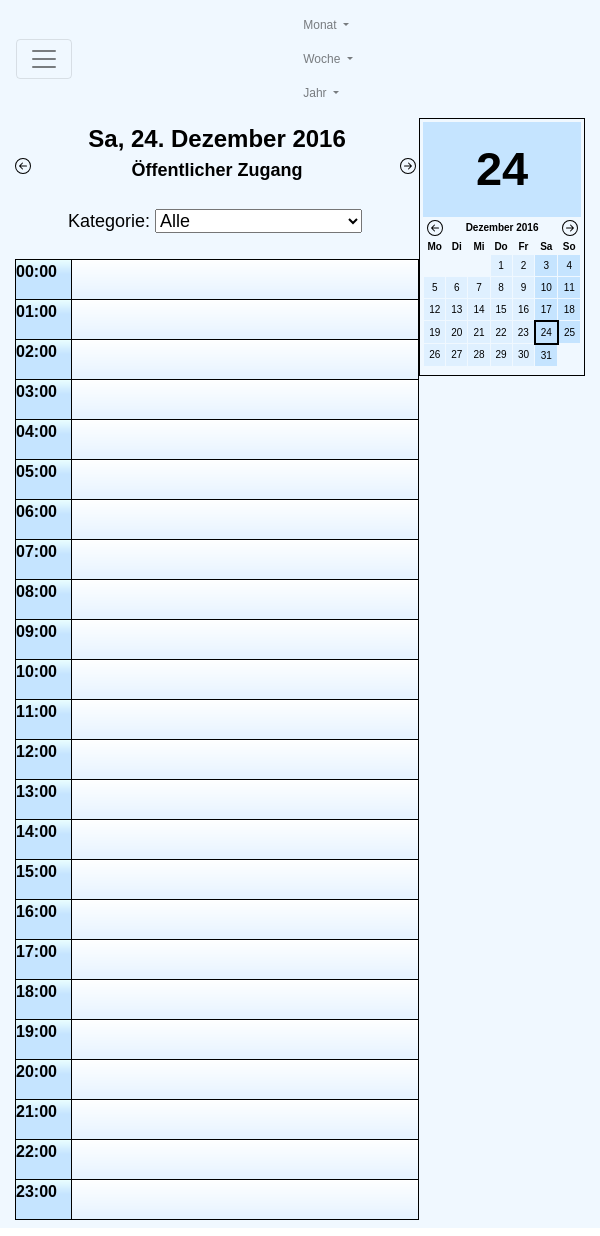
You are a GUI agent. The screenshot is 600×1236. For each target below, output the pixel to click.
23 (523, 332)
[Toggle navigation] (44, 59)
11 (569, 287)
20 (456, 332)
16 (523, 309)
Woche (323, 59)
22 (501, 332)
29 (501, 354)
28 (478, 354)
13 (456, 309)
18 (569, 309)
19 (434, 332)
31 (546, 355)
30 (523, 354)
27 (456, 354)
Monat (321, 25)
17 (546, 309)
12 (434, 309)
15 (501, 309)
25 (569, 332)
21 (478, 332)
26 (434, 354)
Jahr (316, 93)
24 (546, 332)
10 (546, 287)
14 (478, 309)
